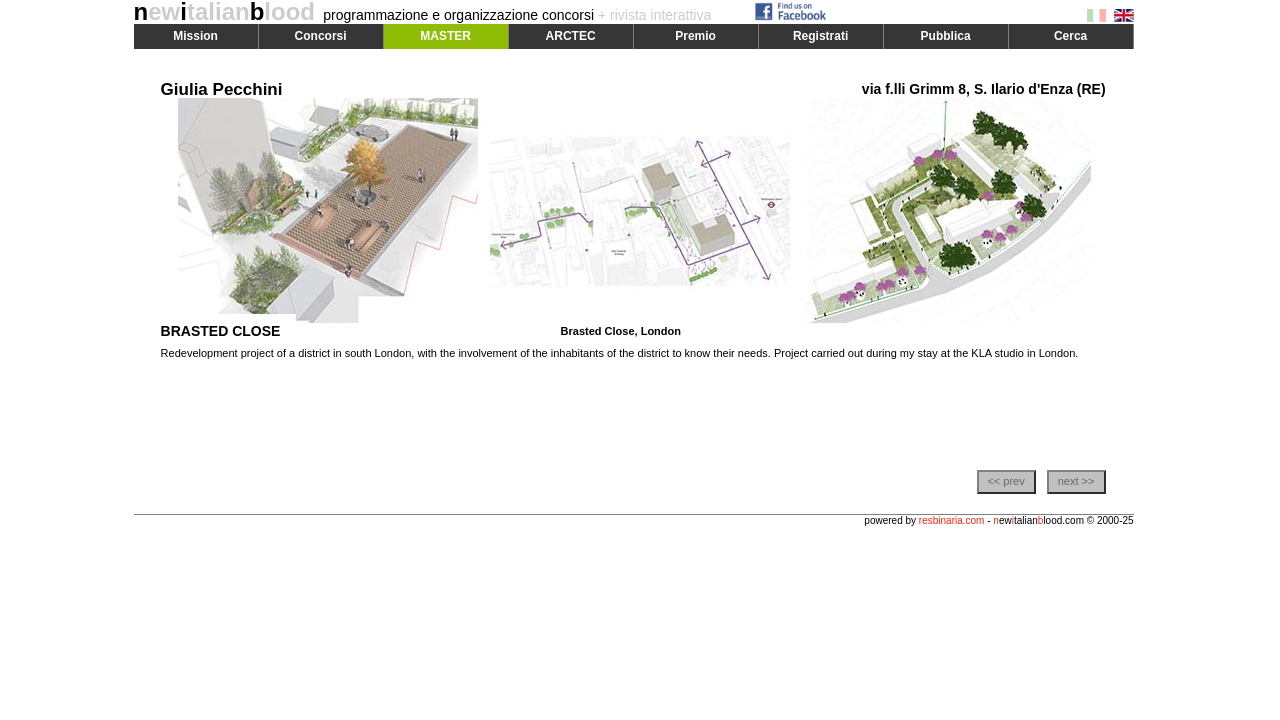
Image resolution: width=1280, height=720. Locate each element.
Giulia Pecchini (222, 89)
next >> (1076, 481)
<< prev (1005, 481)
